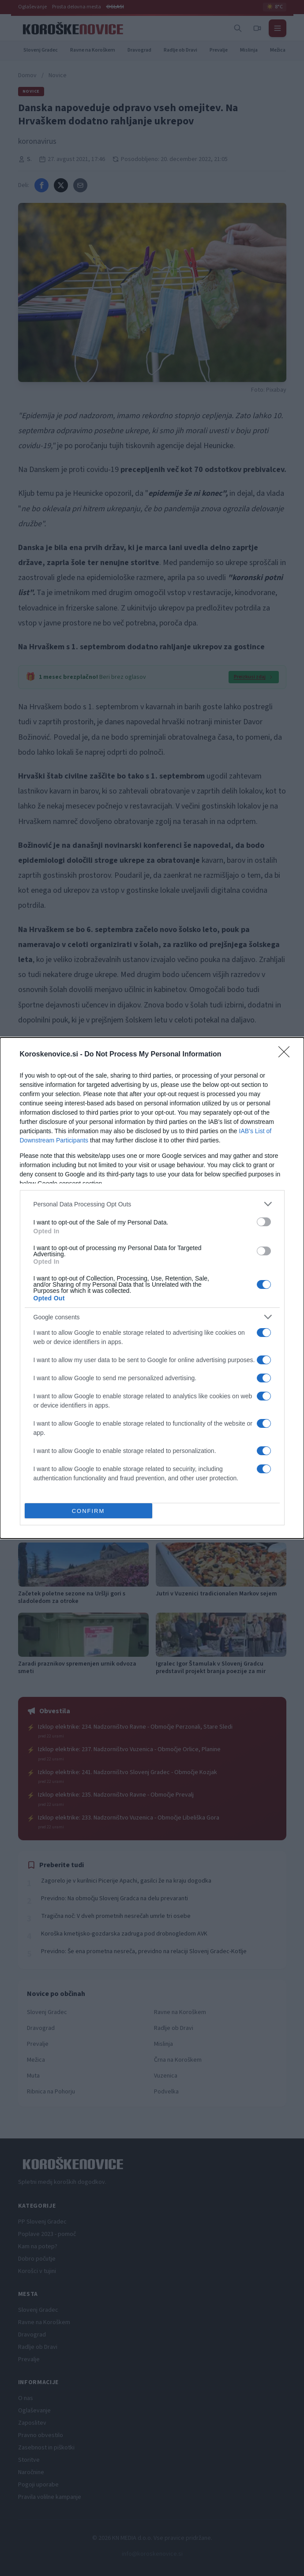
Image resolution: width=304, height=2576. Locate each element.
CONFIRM (88, 1511)
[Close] (286, 1054)
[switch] (264, 1221)
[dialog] (152, 1288)
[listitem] (152, 1204)
